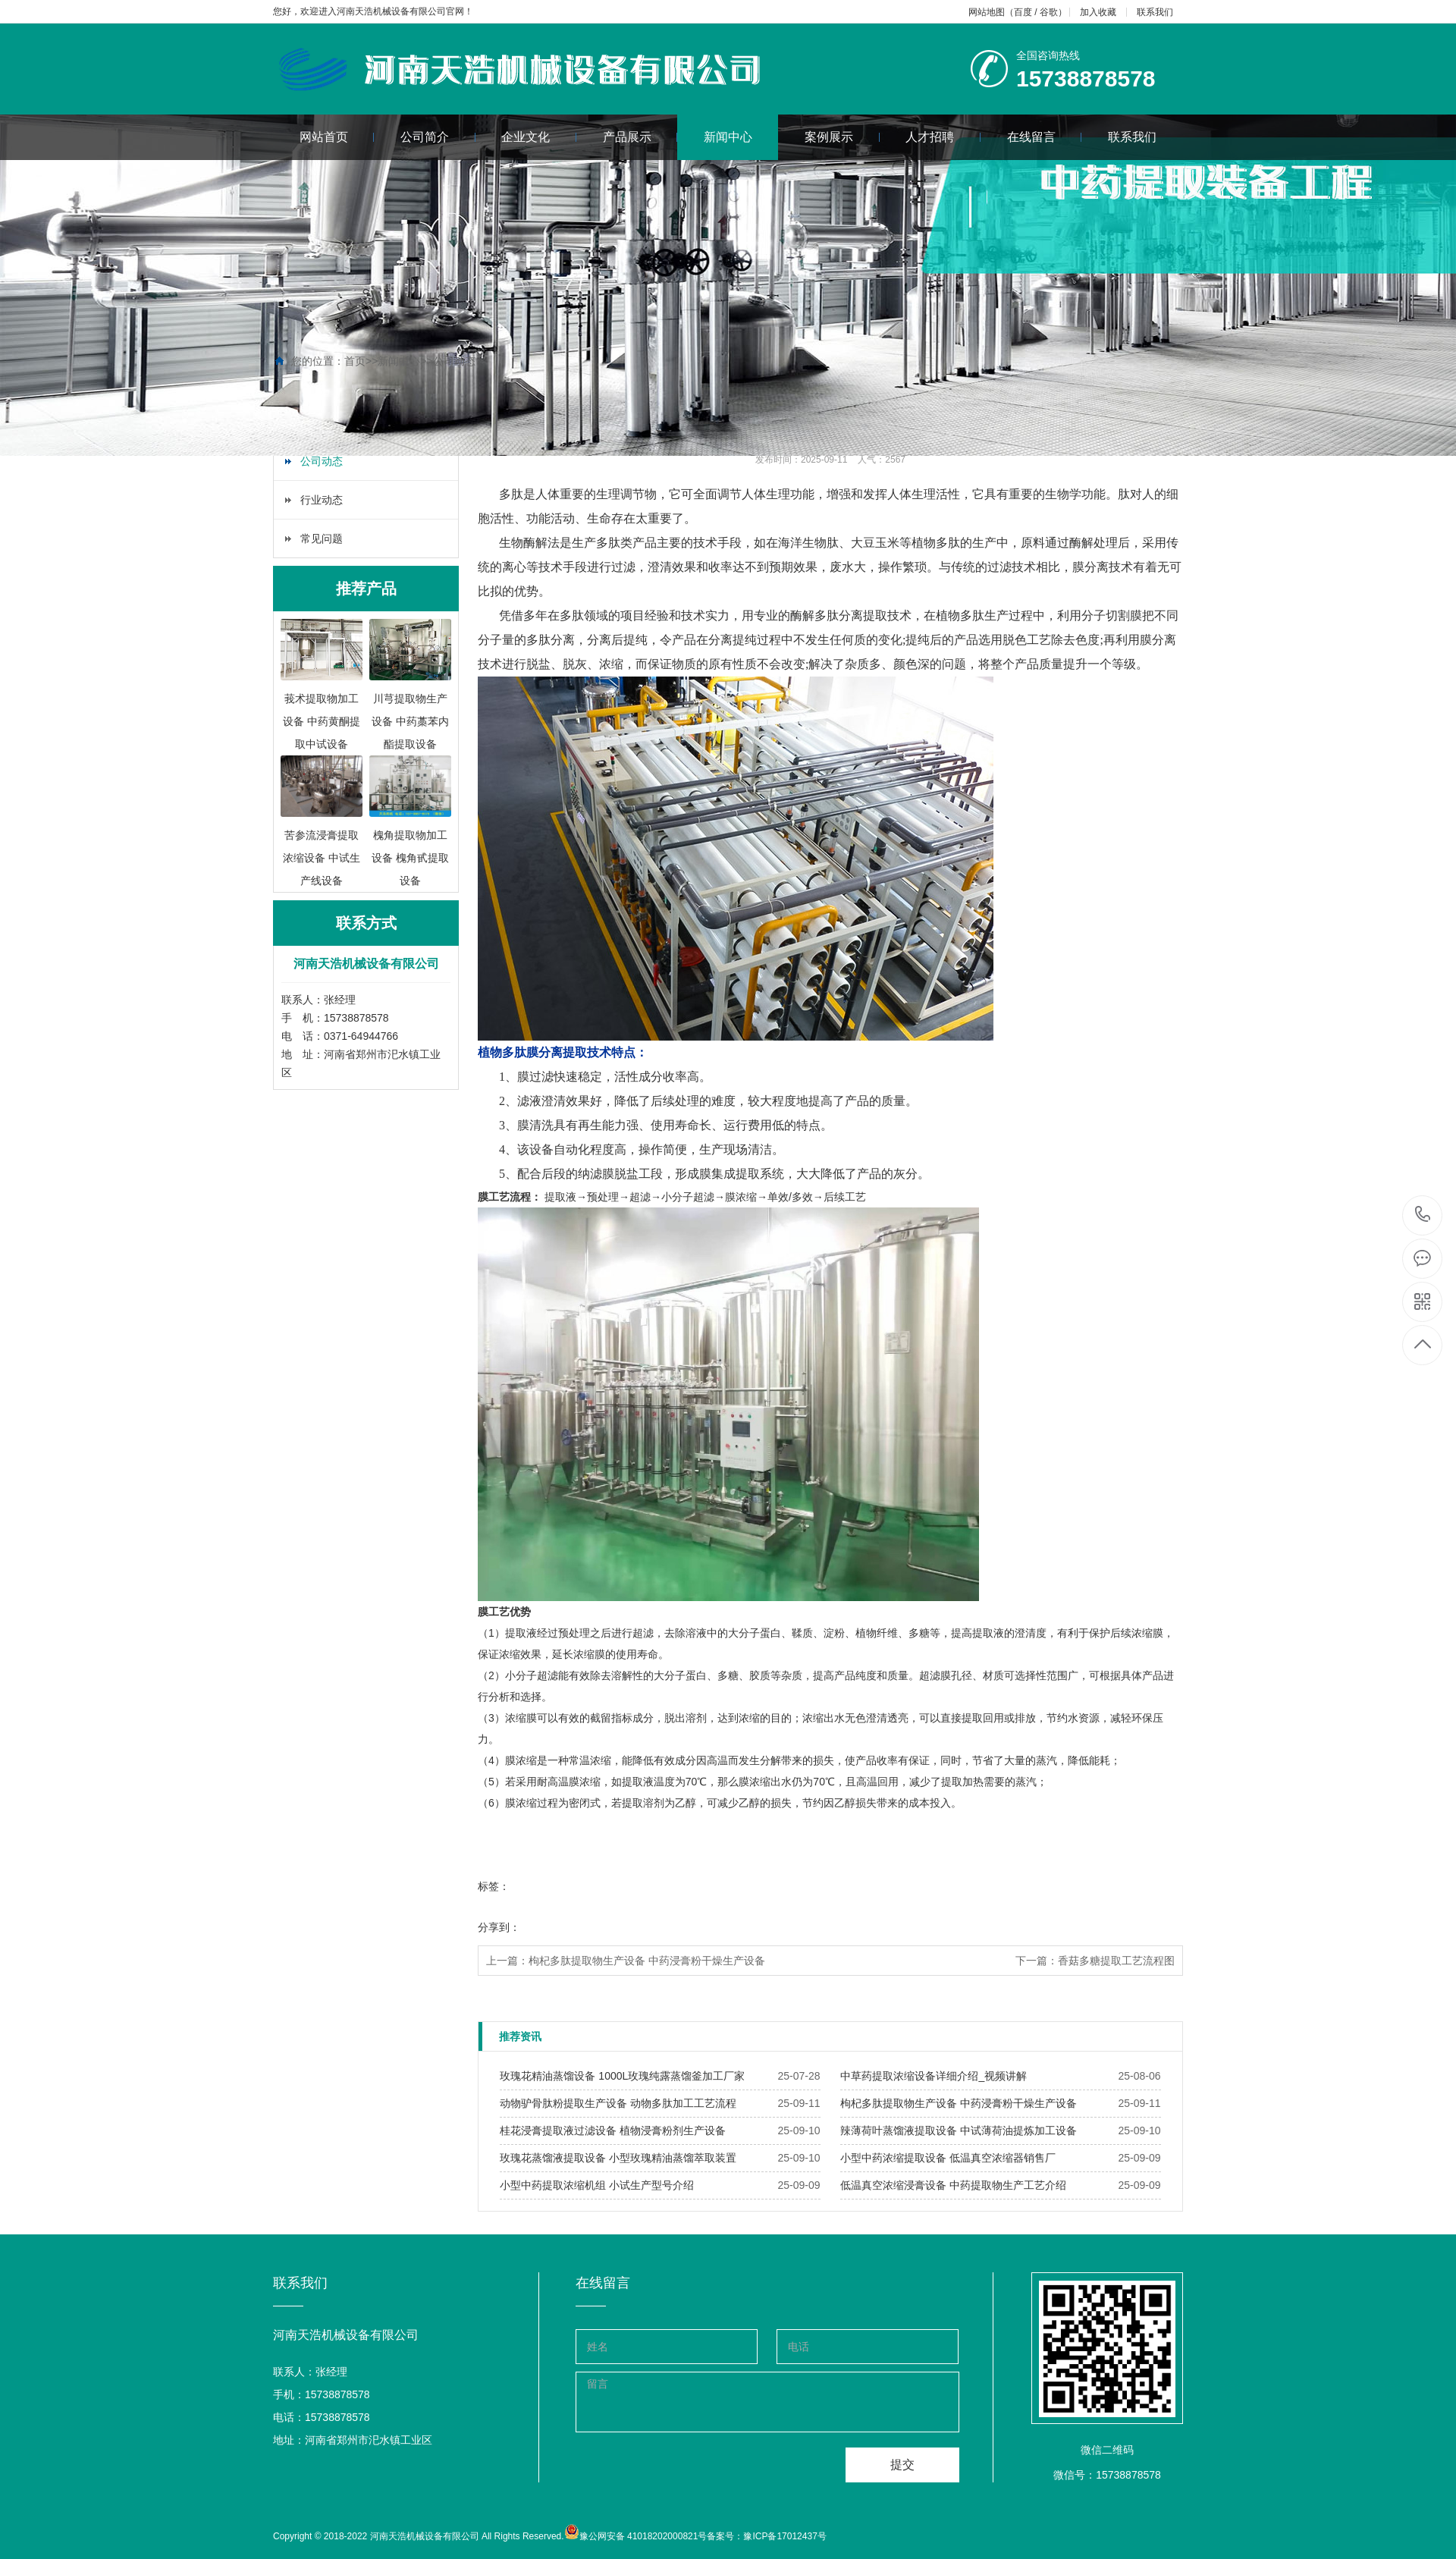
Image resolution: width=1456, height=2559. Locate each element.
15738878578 (1423, 1214)
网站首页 (337, 136)
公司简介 (437, 136)
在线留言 (1044, 136)
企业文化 (538, 136)
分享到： (499, 1927)
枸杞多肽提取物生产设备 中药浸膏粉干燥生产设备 (647, 1961)
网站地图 (986, 12)
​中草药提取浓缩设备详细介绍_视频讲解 (933, 2076)
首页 (355, 361)
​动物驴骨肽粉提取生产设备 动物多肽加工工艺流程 (618, 2103)
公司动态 (454, 361)
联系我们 (1155, 12)
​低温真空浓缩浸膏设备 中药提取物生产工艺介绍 (953, 2185)
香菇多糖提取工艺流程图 (1116, 1961)
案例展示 (842, 136)
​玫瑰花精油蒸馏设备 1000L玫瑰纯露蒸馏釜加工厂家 (622, 2076)
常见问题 (321, 538)
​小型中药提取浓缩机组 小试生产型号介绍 (597, 2185)
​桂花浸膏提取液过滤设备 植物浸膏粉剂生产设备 (613, 2130)
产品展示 (640, 136)
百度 (1023, 12)
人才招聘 (943, 136)
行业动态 (321, 500)
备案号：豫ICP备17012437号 (766, 2536)
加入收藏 (1098, 12)
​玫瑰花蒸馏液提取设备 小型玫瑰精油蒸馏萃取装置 (618, 2158)
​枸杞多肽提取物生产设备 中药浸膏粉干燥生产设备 (958, 2103)
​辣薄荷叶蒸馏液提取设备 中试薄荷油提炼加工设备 (958, 2130)
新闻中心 (728, 136)
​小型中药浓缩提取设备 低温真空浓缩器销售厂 (948, 2158)
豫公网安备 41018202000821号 (643, 2536)
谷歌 (1049, 12)
